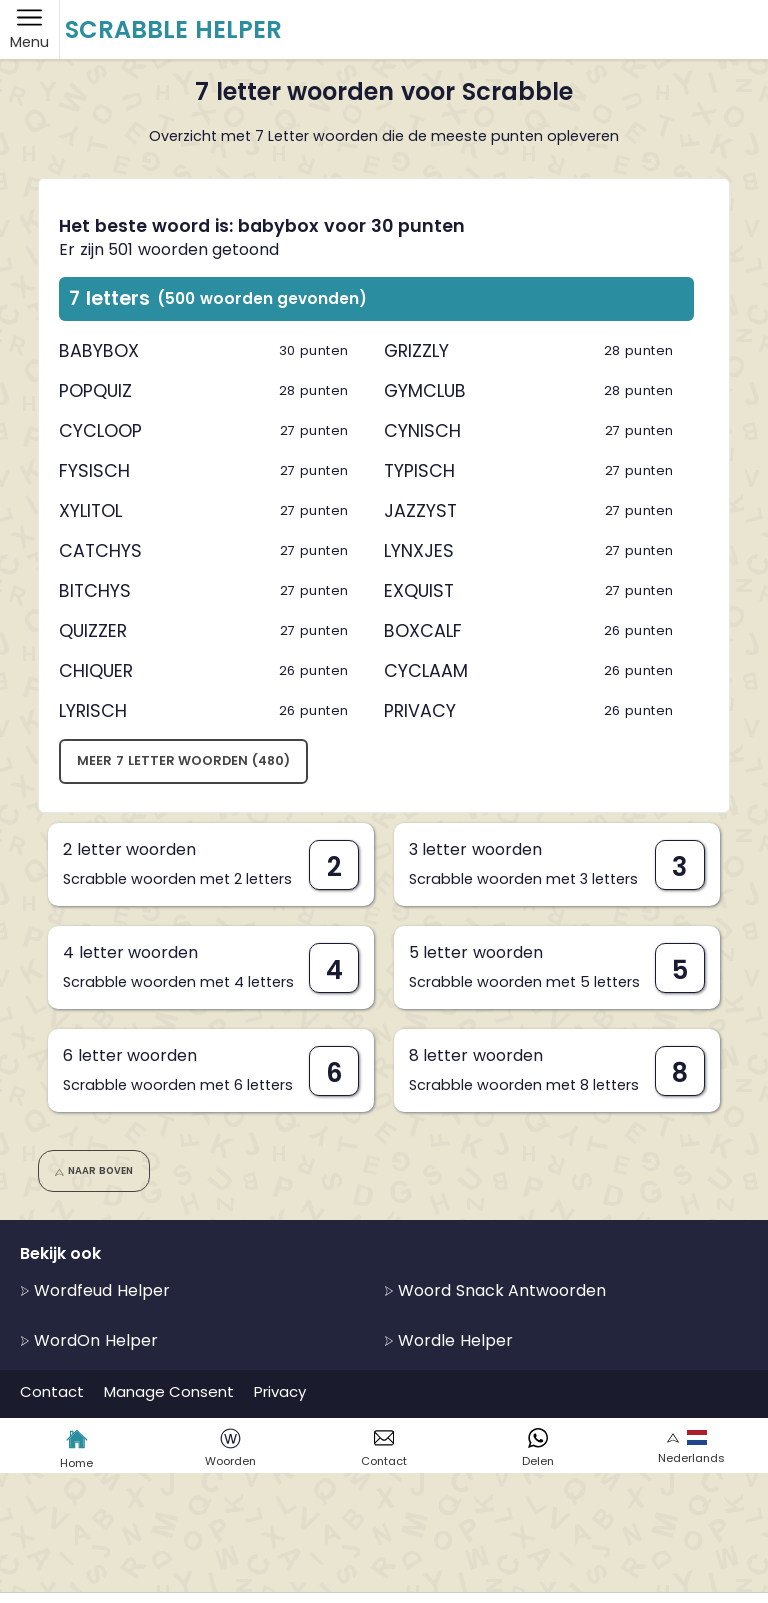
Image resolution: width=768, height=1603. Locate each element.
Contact (52, 1391)
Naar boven (93, 1170)
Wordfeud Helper (95, 1290)
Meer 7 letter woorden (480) (183, 760)
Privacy (280, 1391)
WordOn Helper (89, 1340)
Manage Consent (169, 1391)
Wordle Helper (448, 1340)
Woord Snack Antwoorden (495, 1290)
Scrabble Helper (173, 29)
